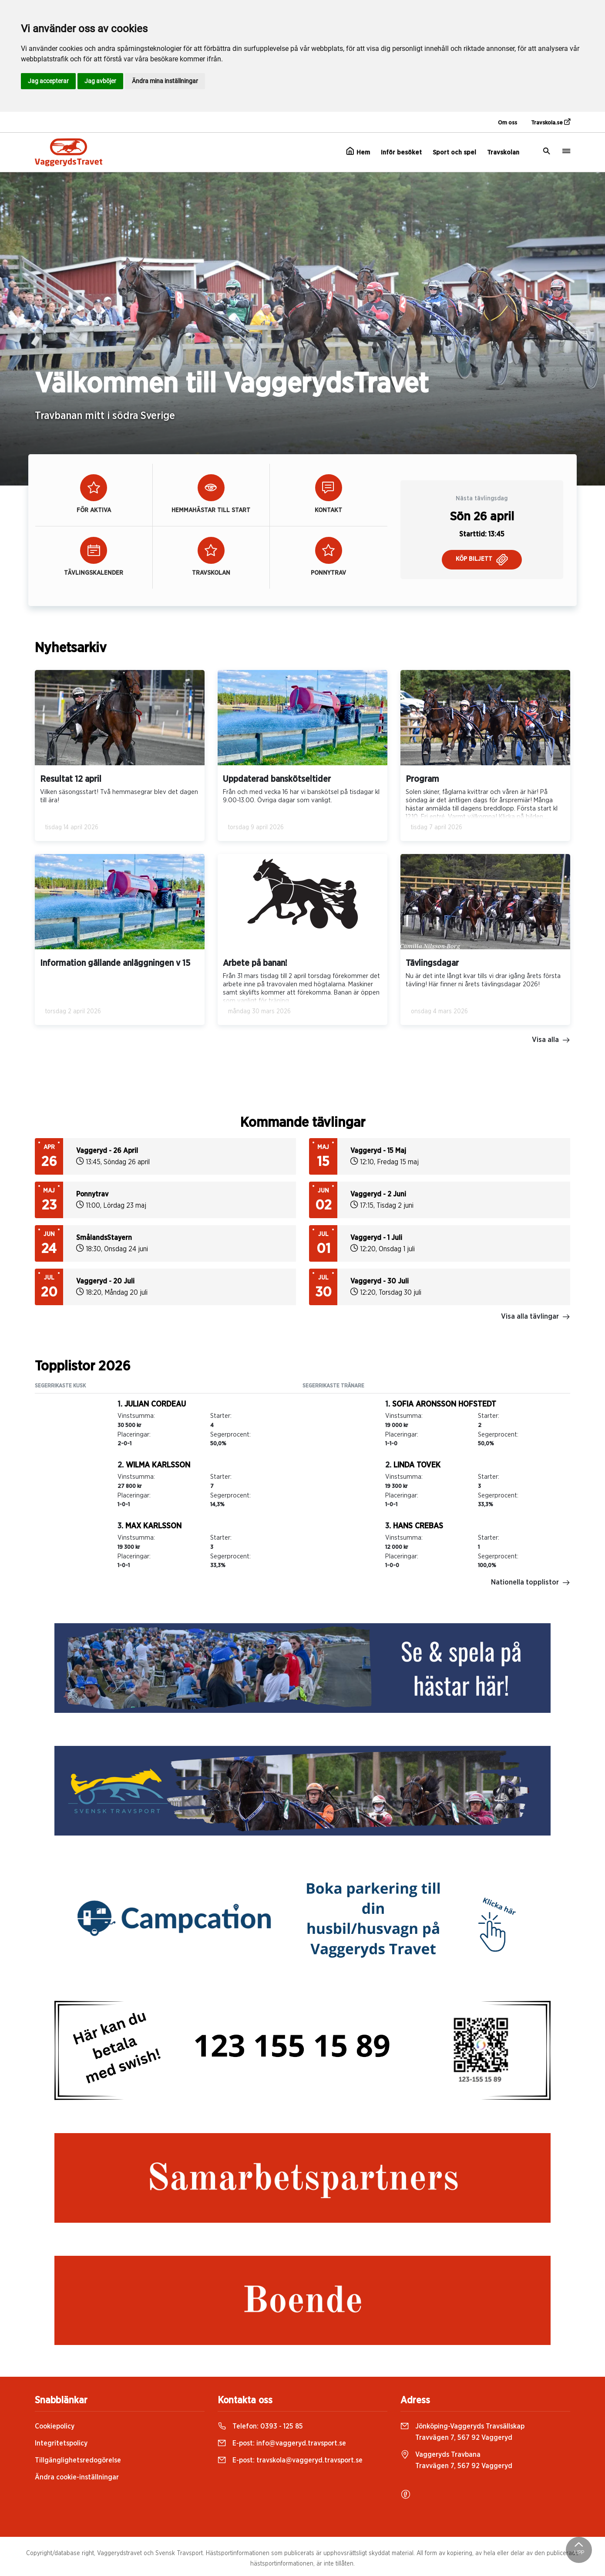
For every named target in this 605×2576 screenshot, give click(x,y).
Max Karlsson (153, 1526)
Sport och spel (454, 152)
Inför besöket (401, 152)
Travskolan (503, 152)
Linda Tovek (416, 1465)
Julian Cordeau (155, 1404)
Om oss (507, 123)
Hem (358, 151)
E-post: (282, 2443)
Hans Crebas (418, 1526)
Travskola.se (550, 122)
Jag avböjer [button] (100, 80)
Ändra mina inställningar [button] (165, 80)
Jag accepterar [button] (48, 80)
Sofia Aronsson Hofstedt (444, 1404)
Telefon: (260, 2426)
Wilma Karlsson (158, 1465)
